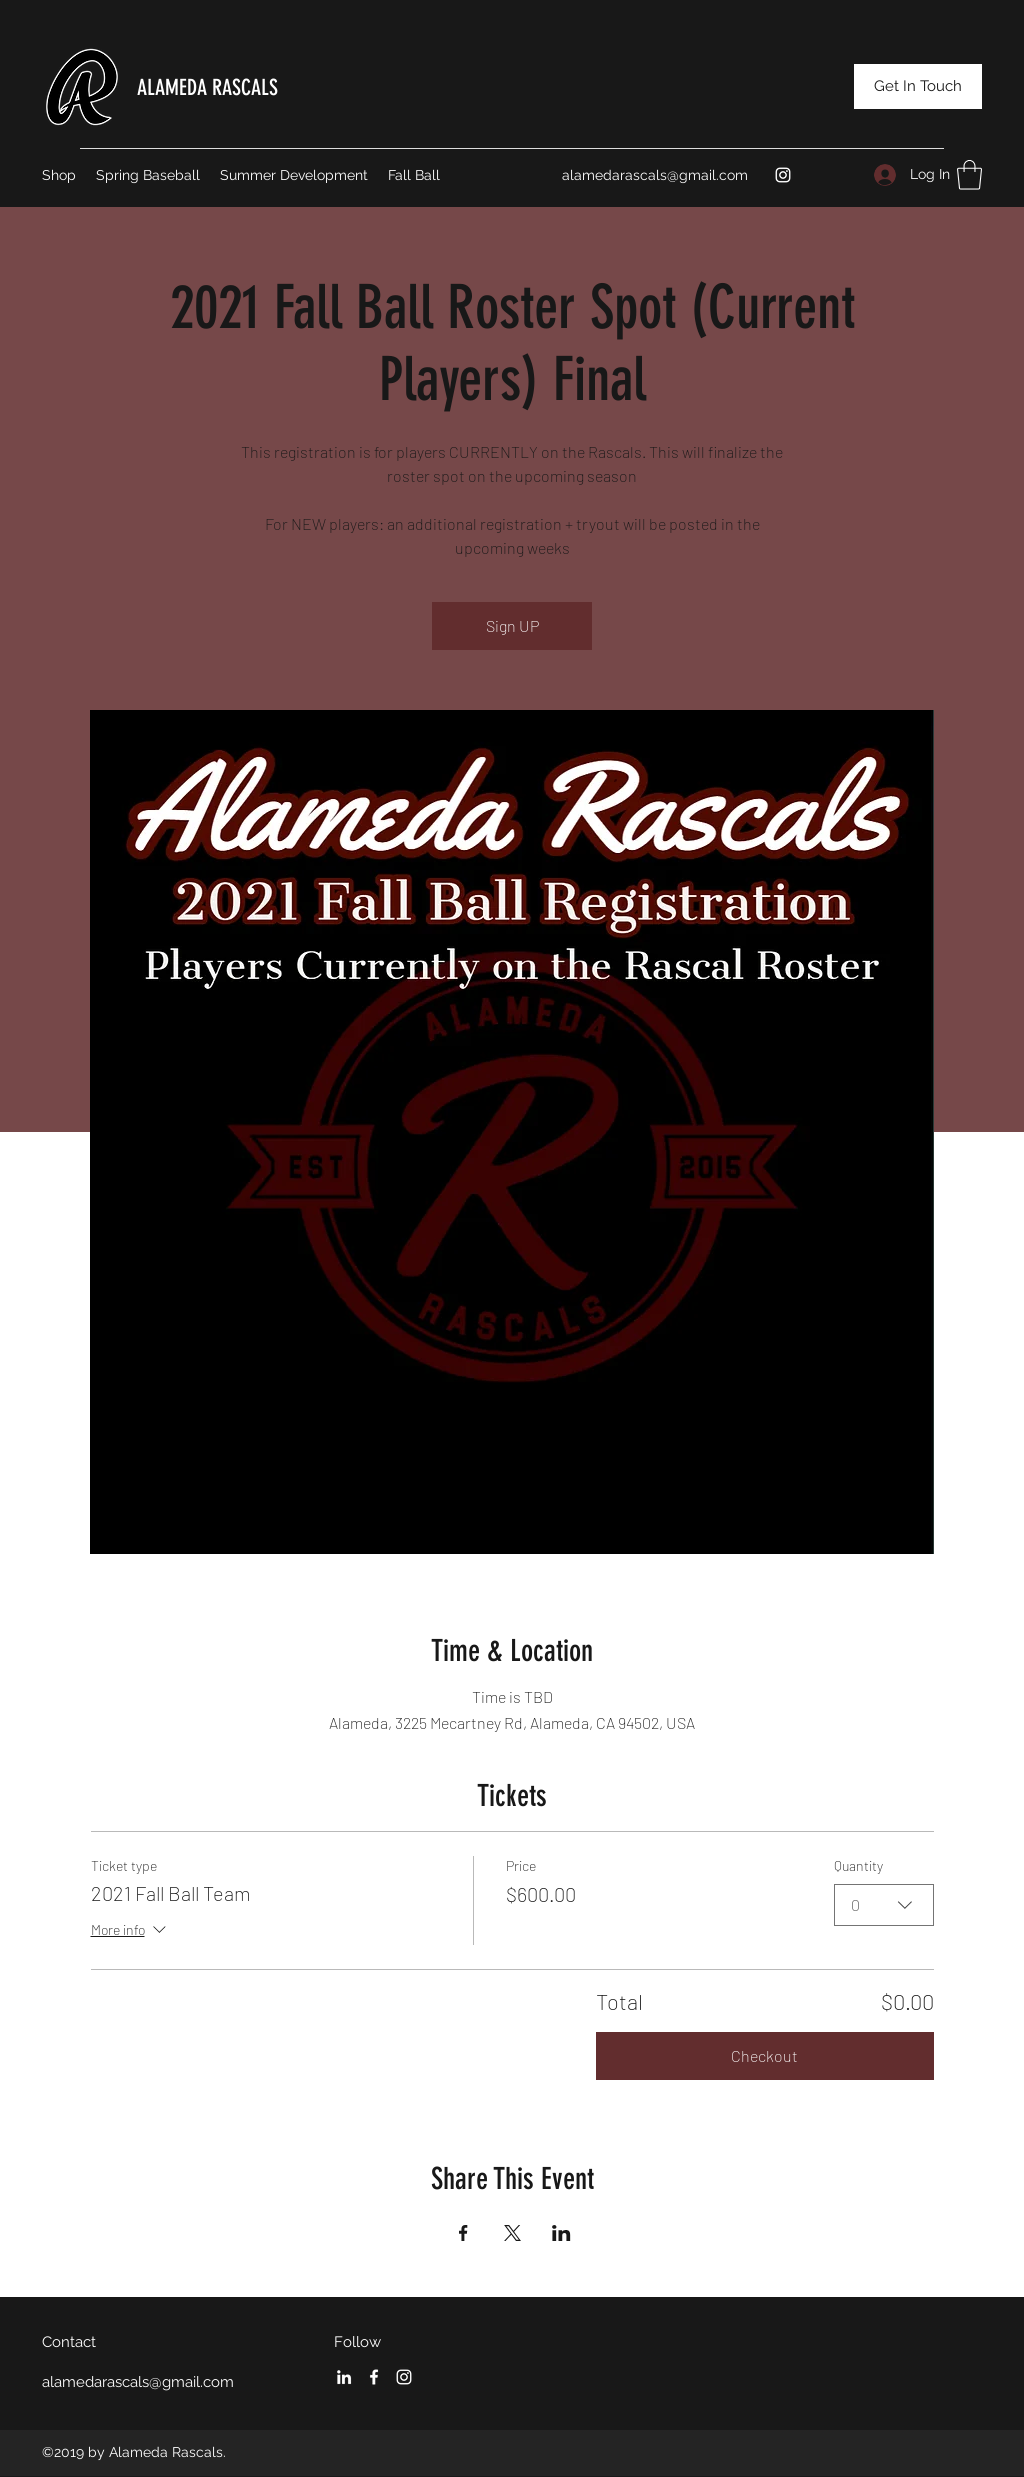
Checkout (764, 2055)
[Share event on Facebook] (463, 2233)
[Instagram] (783, 175)
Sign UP (512, 625)
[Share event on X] (512, 2233)
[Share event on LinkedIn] (561, 2233)
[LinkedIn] (344, 2377)
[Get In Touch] (918, 86)
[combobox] (884, 1904)
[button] (969, 175)
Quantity (858, 1865)
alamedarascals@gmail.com (655, 175)
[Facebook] (374, 2377)
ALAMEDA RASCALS (207, 87)
